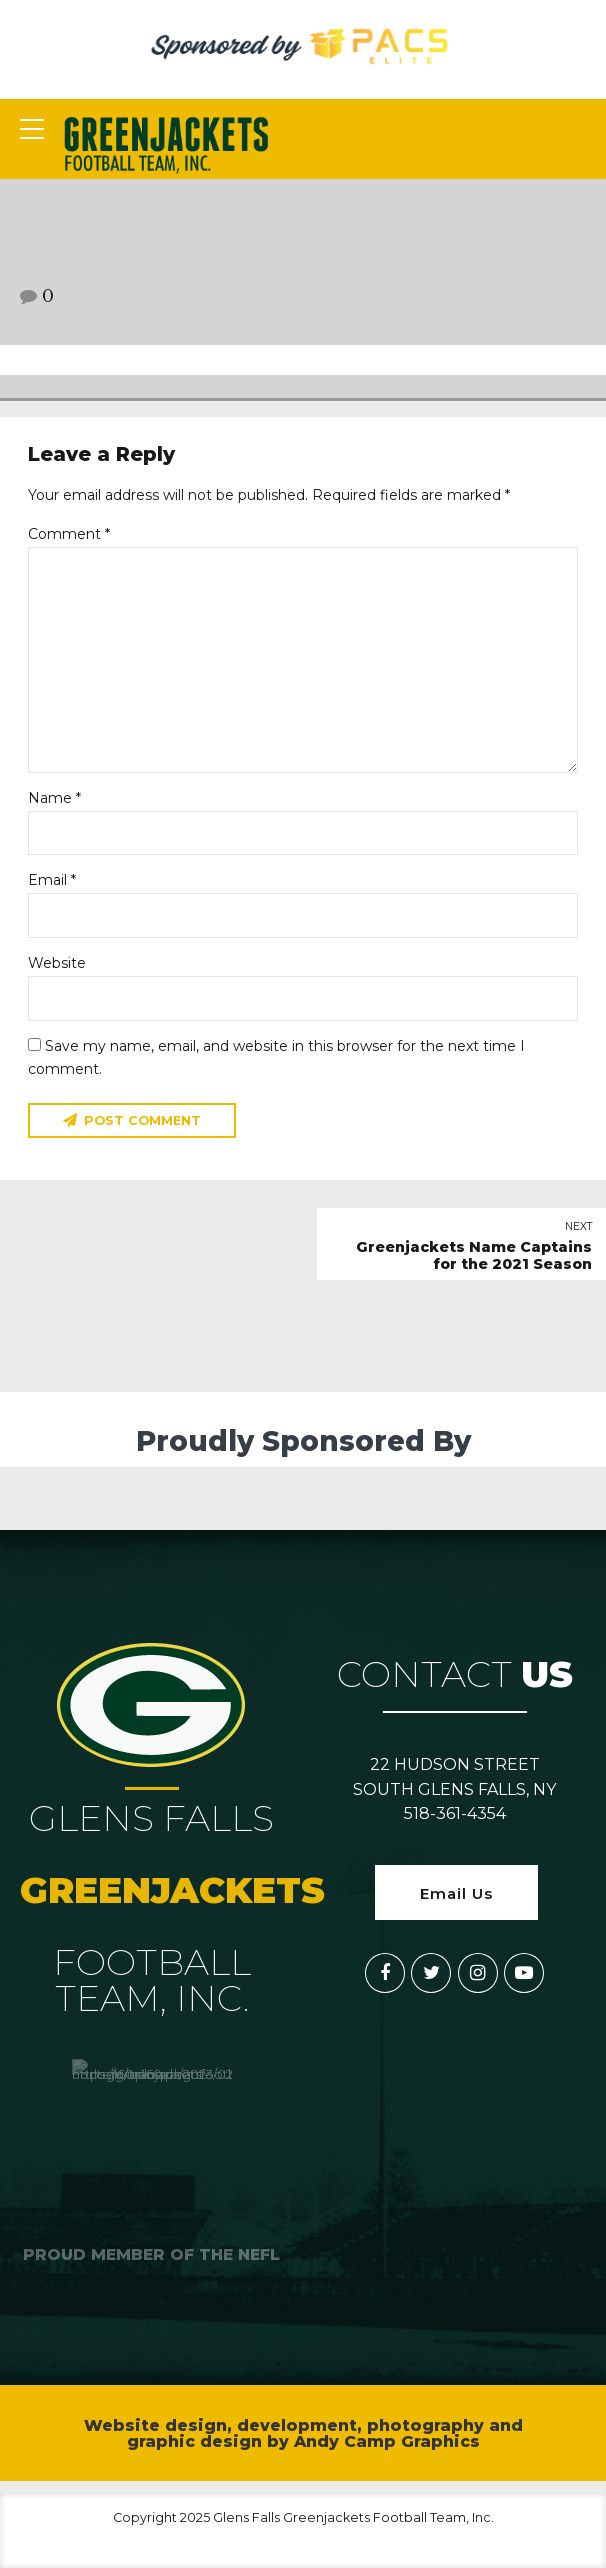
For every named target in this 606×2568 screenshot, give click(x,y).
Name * (54, 798)
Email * (52, 880)
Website (57, 963)
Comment (69, 534)
